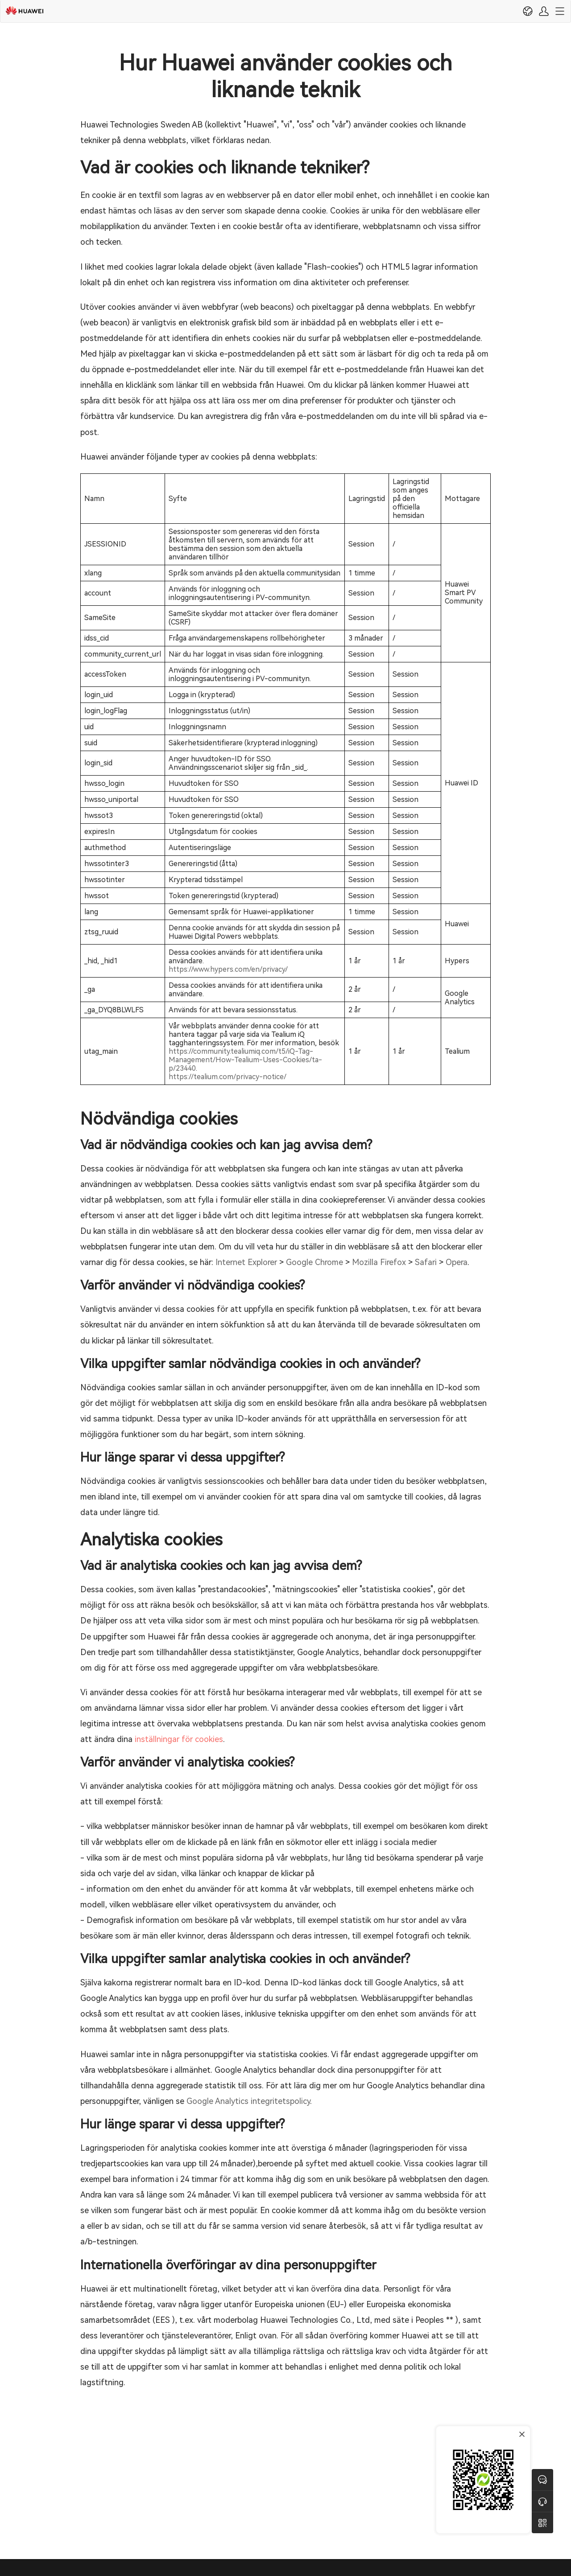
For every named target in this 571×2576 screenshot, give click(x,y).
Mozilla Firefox (379, 1262)
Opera (457, 1262)
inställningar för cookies (179, 1739)
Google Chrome (314, 1262)
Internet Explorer (246, 1262)
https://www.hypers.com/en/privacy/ (228, 969)
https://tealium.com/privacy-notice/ (227, 1076)
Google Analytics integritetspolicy (248, 2101)
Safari (426, 1262)
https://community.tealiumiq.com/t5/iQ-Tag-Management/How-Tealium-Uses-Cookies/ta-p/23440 (245, 1059)
